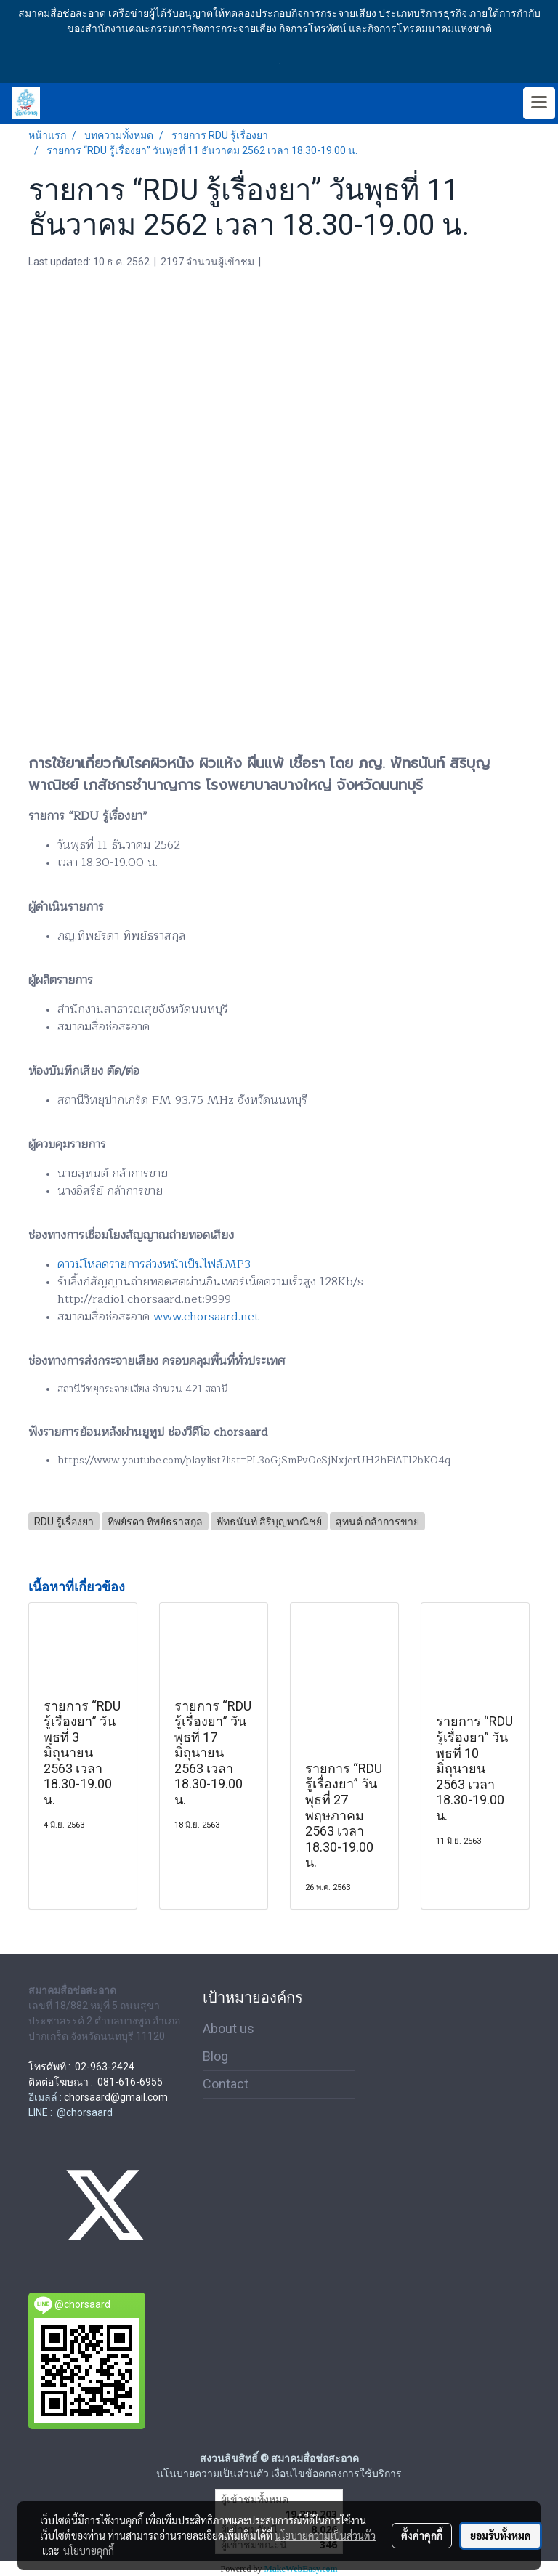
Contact (225, 2083)
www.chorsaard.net (206, 1316)
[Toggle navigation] (539, 103)
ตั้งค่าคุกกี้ (421, 2535)
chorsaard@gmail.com (116, 2097)
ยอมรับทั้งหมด (500, 2535)
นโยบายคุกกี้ (88, 2550)
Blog (215, 2056)
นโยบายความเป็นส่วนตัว (325, 2535)
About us (228, 2028)
